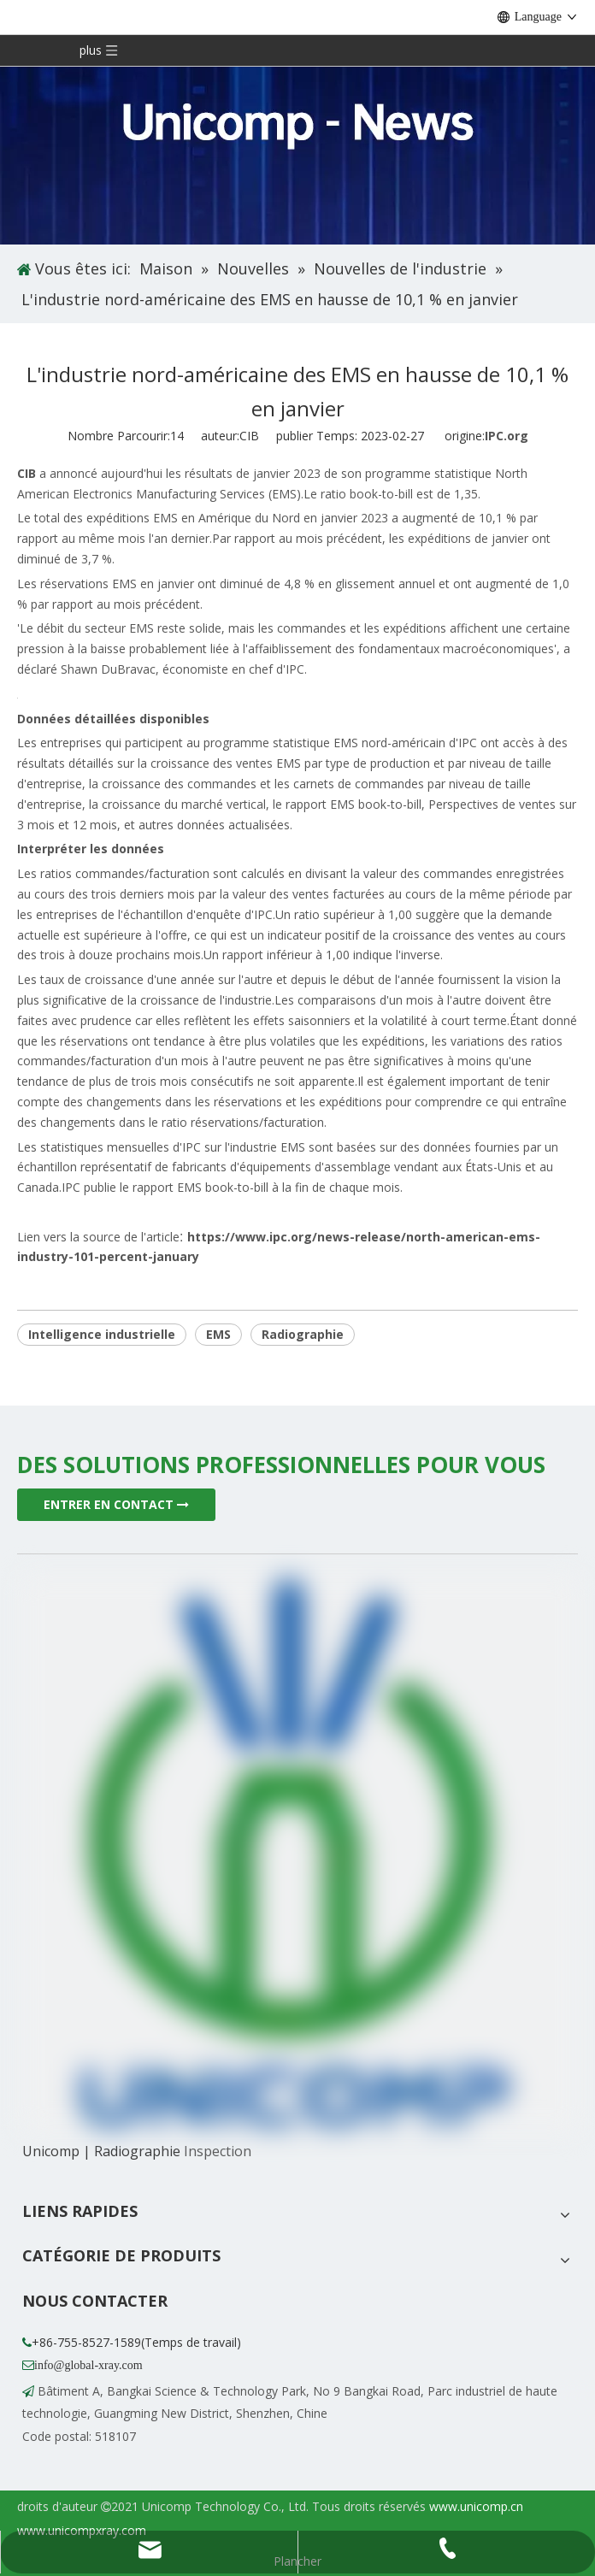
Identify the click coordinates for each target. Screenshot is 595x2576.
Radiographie (303, 1334)
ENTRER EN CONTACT (116, 1504)
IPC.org (506, 435)
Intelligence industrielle (101, 1334)
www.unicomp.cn (476, 2506)
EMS (218, 1334)
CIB (26, 473)
